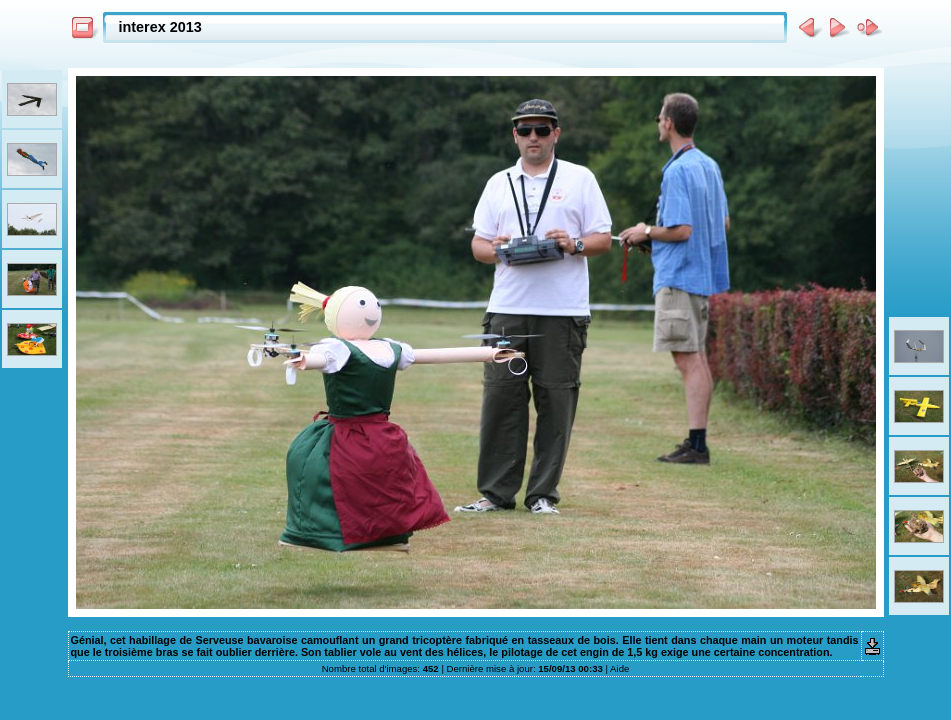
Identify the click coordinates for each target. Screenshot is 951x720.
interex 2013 (160, 27)
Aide (619, 668)
